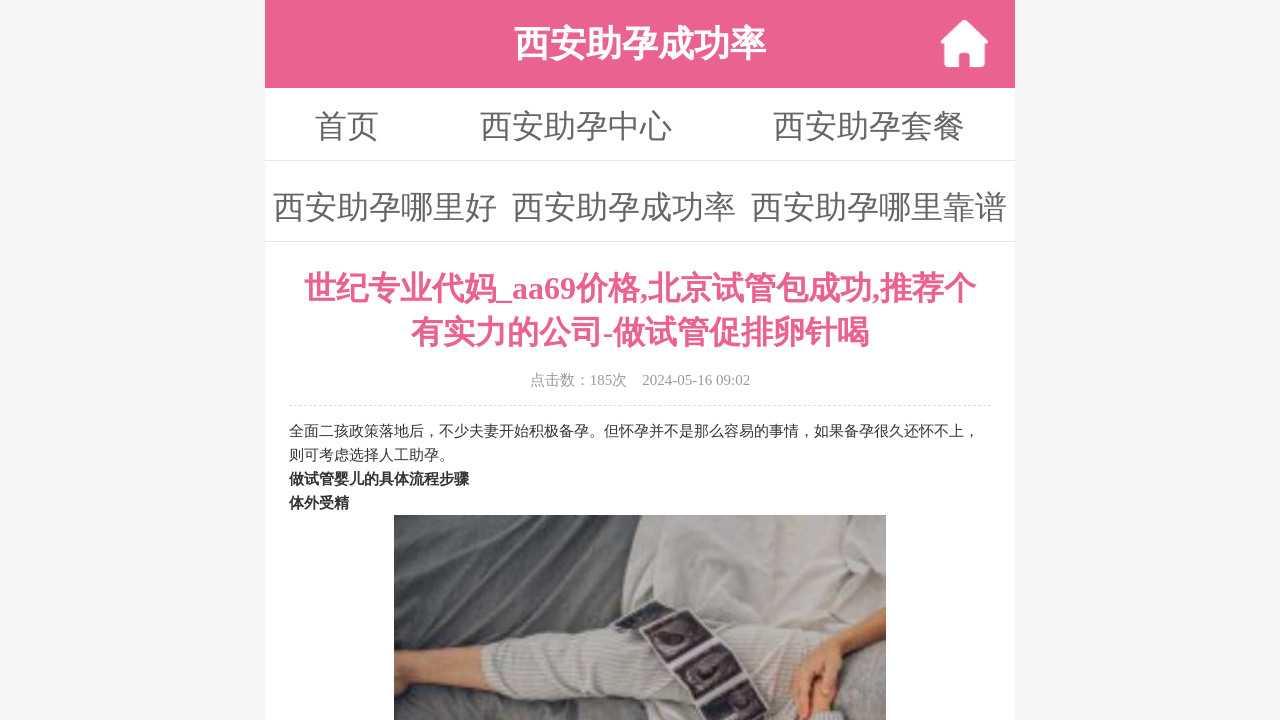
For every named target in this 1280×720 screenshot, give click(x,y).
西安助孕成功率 (624, 207)
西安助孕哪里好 (385, 207)
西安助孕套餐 (869, 126)
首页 (347, 126)
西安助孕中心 (576, 126)
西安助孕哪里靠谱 (879, 207)
